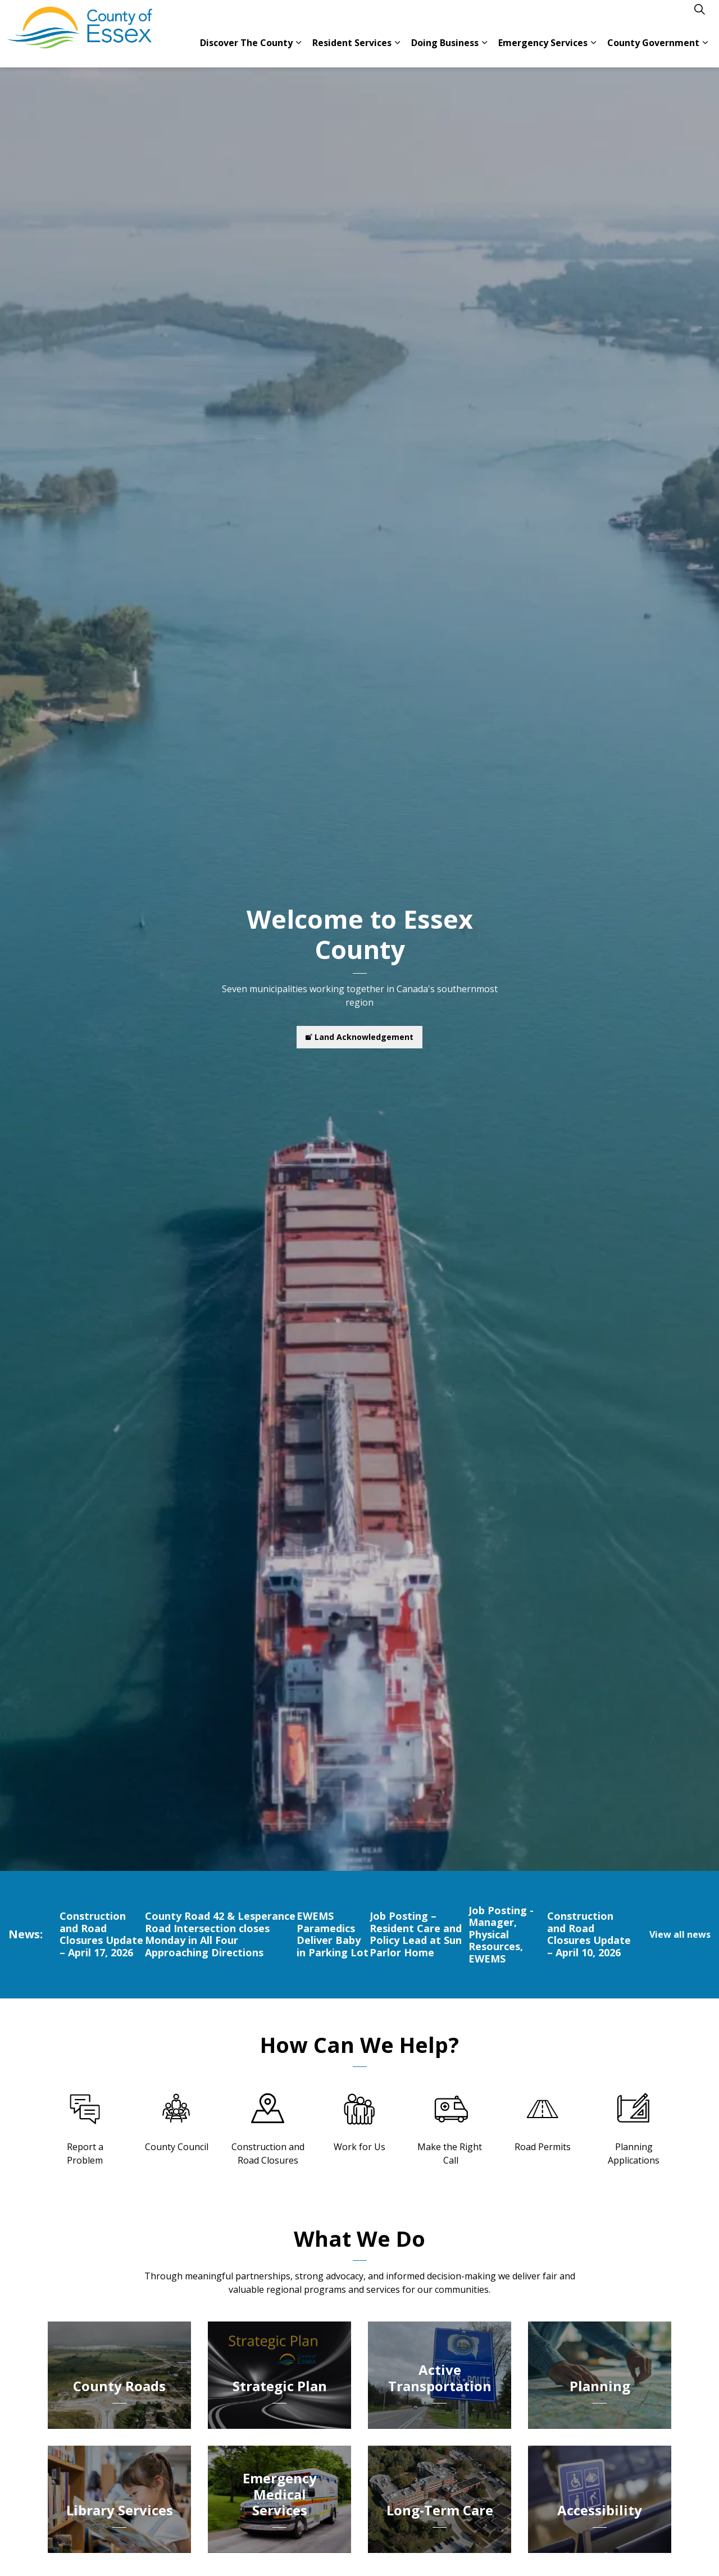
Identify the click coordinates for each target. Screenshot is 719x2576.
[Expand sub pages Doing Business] (484, 50)
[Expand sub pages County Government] (705, 50)
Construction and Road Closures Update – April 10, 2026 (589, 1934)
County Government (653, 50)
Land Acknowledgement (359, 1037)
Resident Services (352, 50)
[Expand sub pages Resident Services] (397, 50)
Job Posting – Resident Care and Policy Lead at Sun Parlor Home (416, 1934)
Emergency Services (543, 50)
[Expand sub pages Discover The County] (298, 50)
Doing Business (445, 50)
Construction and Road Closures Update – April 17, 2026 (101, 1934)
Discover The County (246, 50)
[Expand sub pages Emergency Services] (593, 50)
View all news (680, 1934)
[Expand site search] (699, 17)
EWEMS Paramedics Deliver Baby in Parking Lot (332, 1934)
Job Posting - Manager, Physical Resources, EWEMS (501, 1935)
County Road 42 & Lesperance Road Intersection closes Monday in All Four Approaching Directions (220, 1934)
